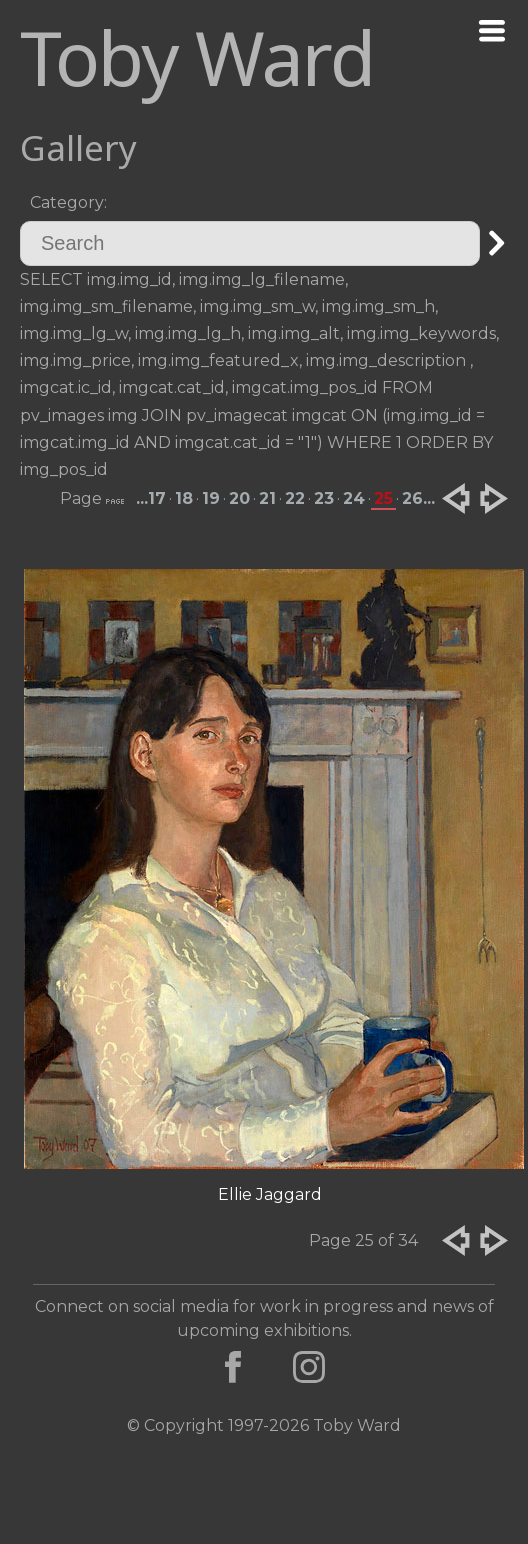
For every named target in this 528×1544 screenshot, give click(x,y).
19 (211, 498)
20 (239, 498)
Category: (68, 202)
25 (383, 498)
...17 (151, 498)
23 (324, 498)
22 (295, 498)
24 (354, 498)
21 (267, 498)
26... (418, 498)
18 (184, 498)
